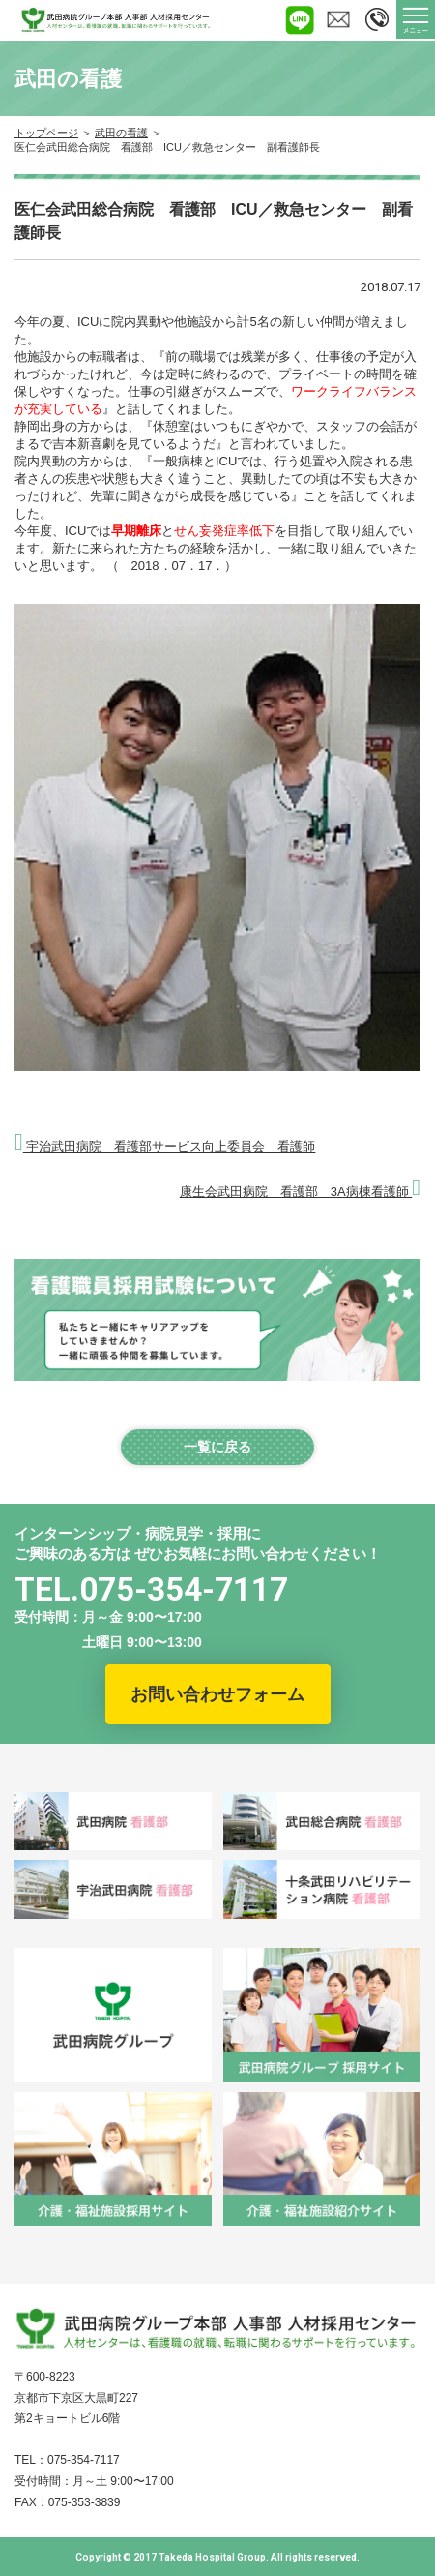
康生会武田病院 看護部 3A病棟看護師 (300, 1191)
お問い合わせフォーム (217, 1694)
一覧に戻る (217, 1446)
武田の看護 (121, 132)
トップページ (46, 132)
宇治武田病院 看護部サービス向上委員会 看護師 (164, 1146)
